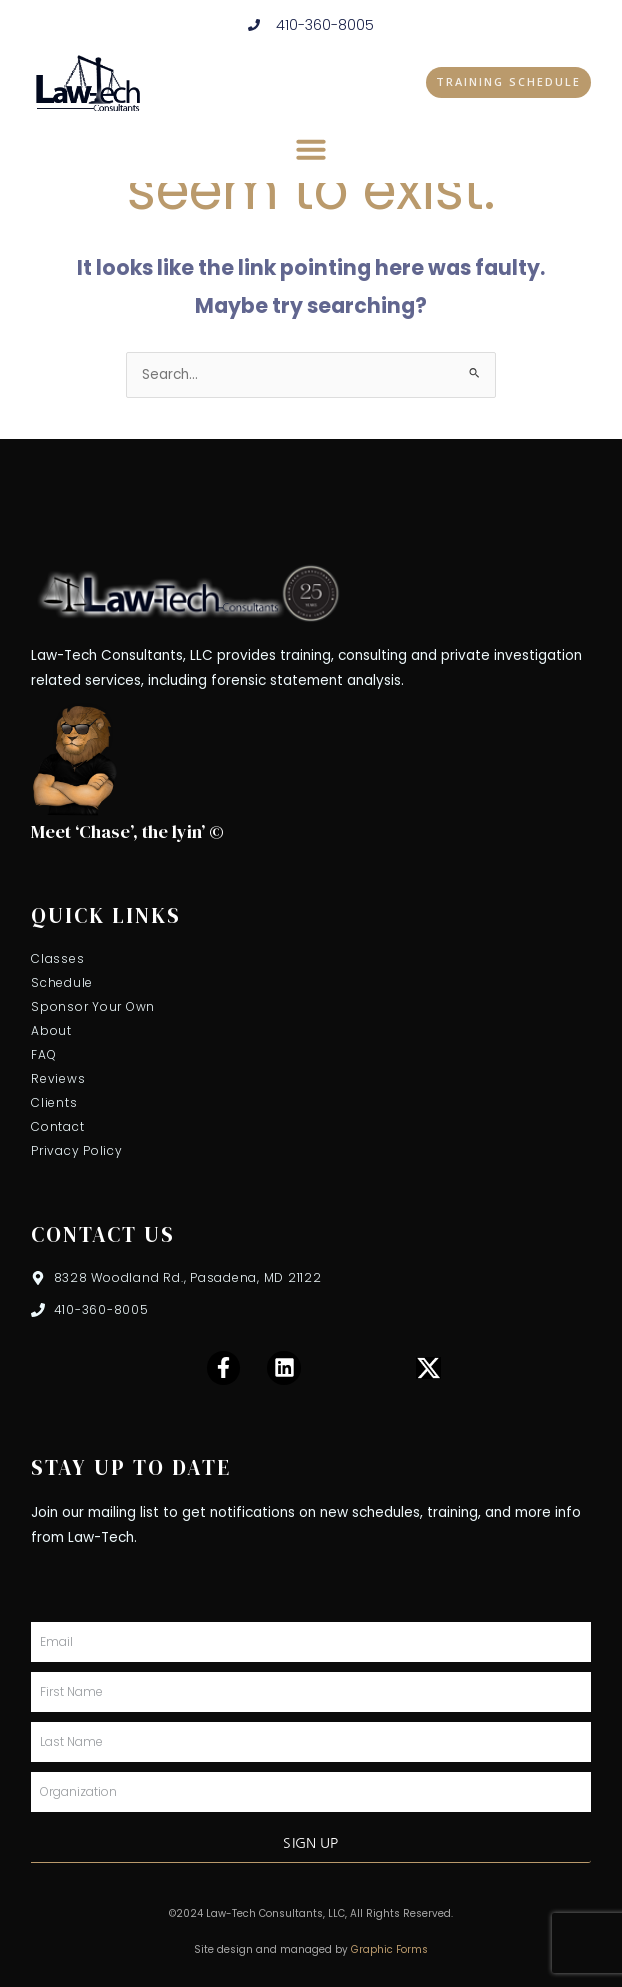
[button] (311, 149)
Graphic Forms (389, 1949)
